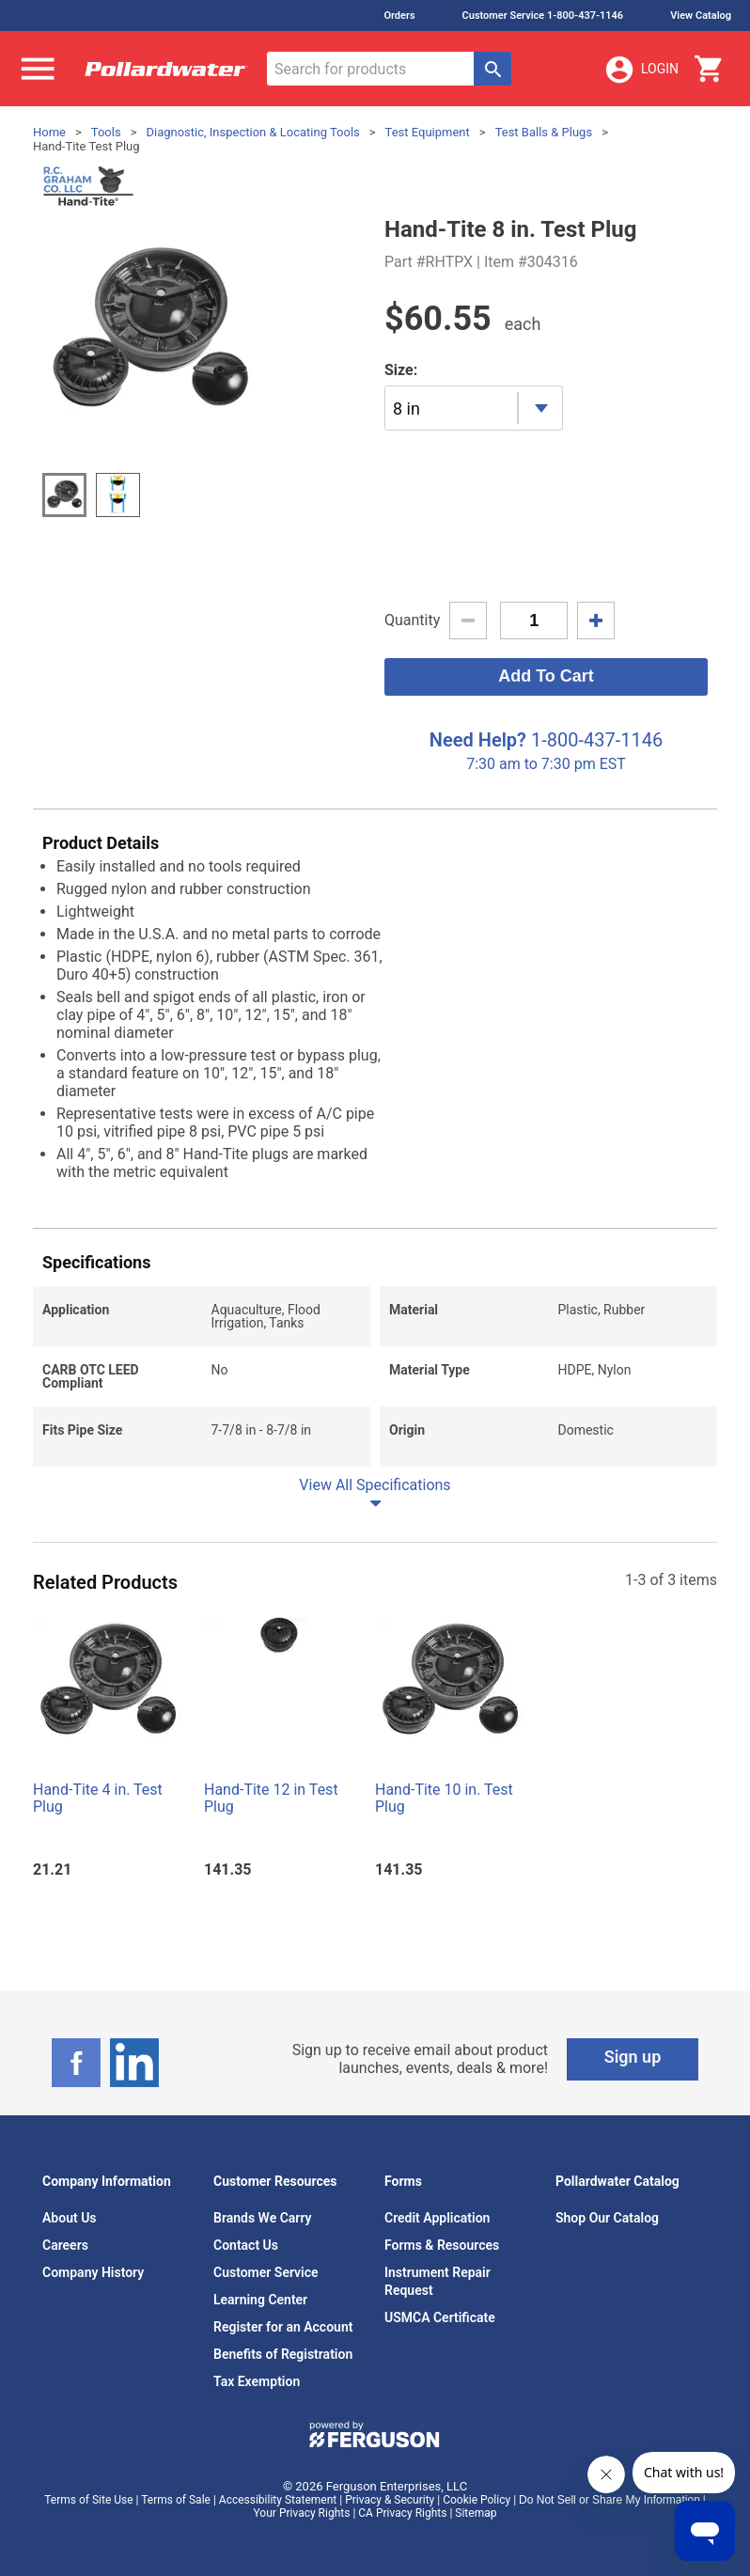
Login (641, 70)
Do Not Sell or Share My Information (609, 2499)
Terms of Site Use (88, 2499)
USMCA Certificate (439, 2317)
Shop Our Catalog (607, 2217)
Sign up (633, 2056)
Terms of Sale (176, 2499)
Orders (398, 15)
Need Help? (478, 740)
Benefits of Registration (282, 2354)
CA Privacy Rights (402, 2513)
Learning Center (260, 2299)
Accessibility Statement (277, 2499)
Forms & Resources (441, 2245)
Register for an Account (282, 2326)
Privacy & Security (389, 2499)
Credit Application (437, 2217)
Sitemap (475, 2513)
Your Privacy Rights (302, 2513)
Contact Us (245, 2245)
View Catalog (700, 15)
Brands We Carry (262, 2217)
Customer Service (266, 2272)
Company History (93, 2272)
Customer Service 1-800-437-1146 (543, 15)
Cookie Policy (476, 2499)
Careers (65, 2245)
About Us (69, 2217)
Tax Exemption (256, 2381)
